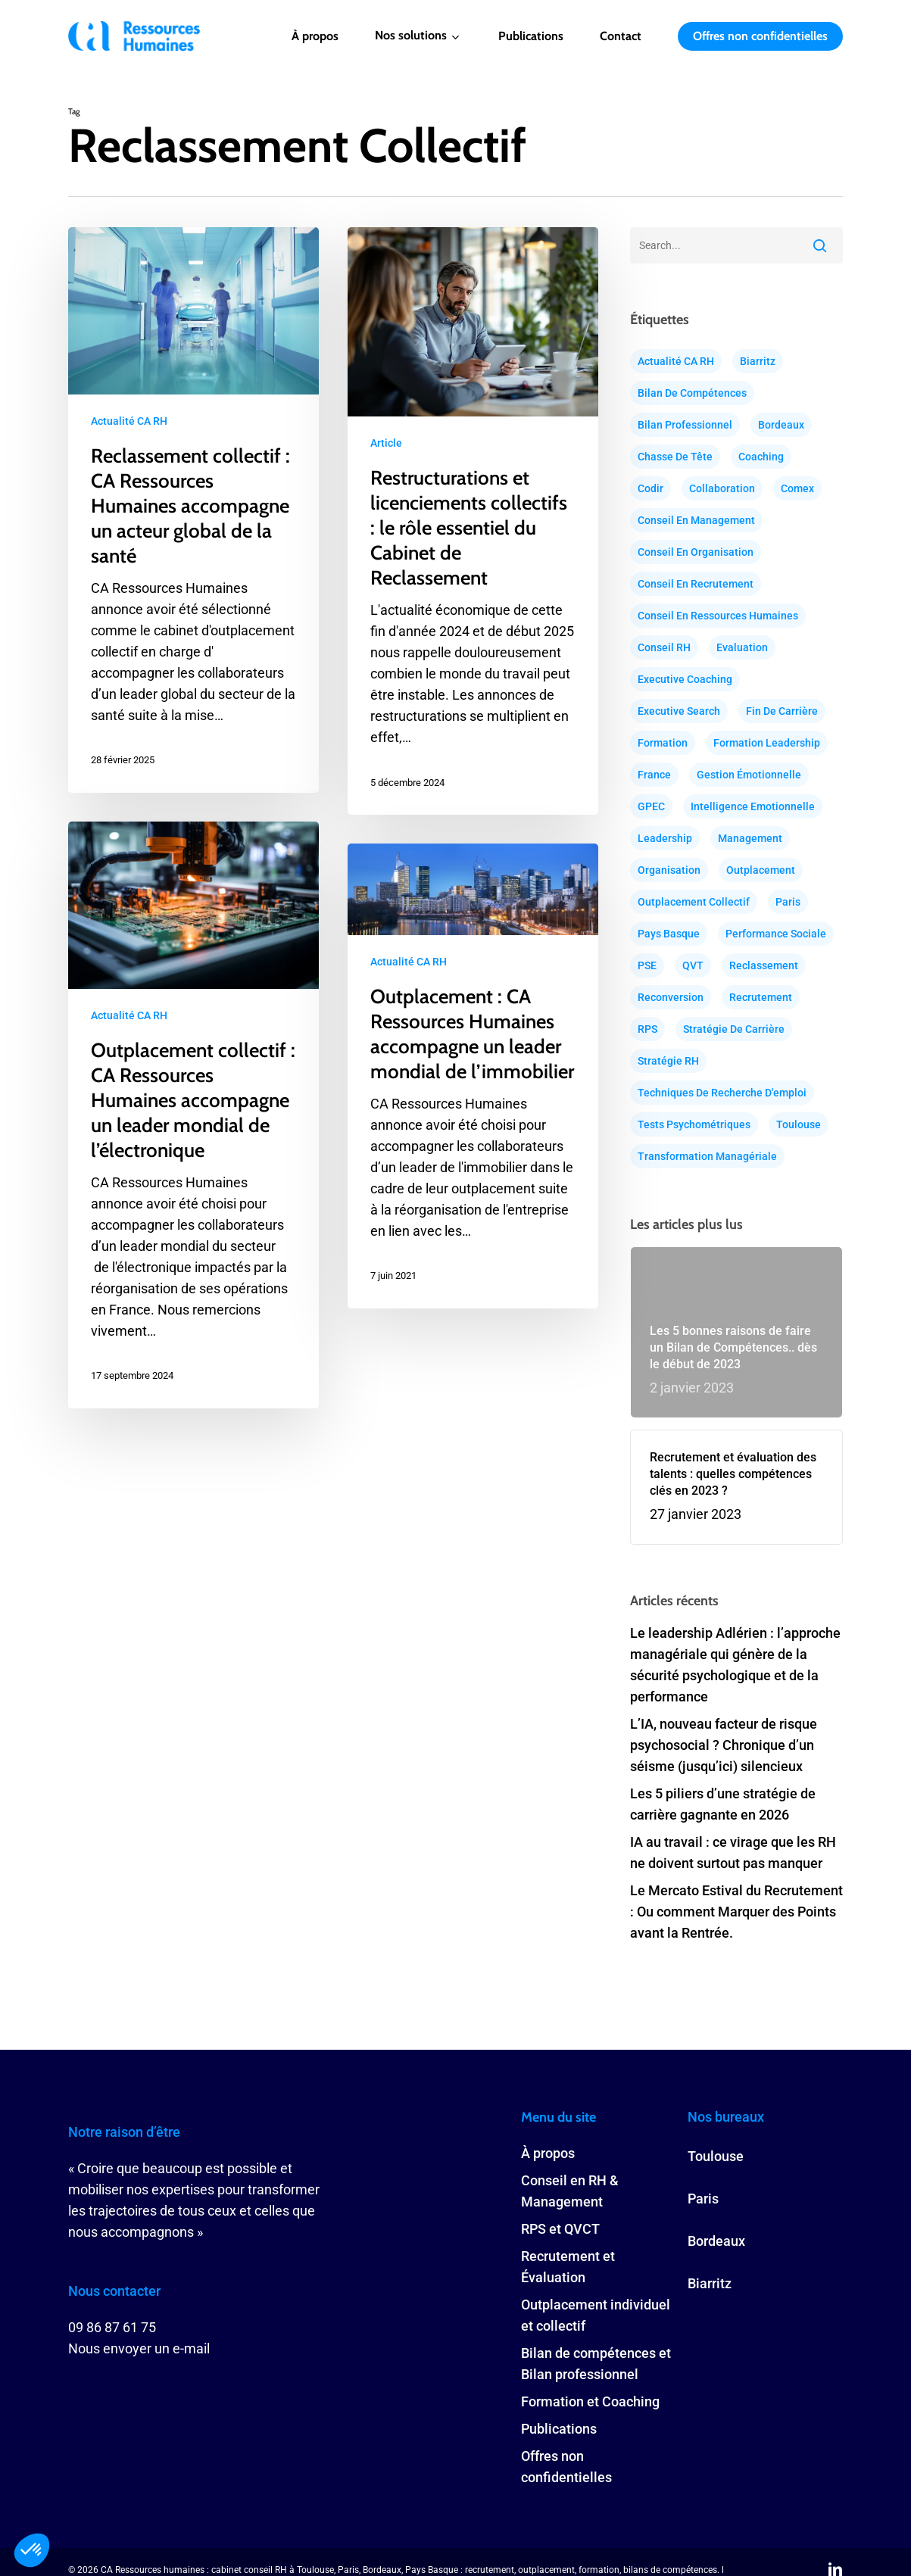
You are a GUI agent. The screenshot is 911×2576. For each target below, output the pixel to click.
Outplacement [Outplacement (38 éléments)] (760, 870)
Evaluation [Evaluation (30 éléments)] (742, 647)
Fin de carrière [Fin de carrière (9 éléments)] (782, 711)
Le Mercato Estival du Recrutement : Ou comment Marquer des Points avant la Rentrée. (736, 1911)
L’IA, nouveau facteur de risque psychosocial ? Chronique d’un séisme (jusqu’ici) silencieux (723, 1745)
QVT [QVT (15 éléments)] (693, 965)
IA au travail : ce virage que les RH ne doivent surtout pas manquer (733, 1852)
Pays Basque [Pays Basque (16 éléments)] (669, 934)
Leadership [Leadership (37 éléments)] (665, 838)
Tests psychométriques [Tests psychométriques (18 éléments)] (694, 1124)
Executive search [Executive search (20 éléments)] (679, 711)
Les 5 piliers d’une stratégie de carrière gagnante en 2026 (723, 1804)
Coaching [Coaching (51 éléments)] (761, 457)
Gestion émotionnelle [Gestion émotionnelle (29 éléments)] (749, 775)
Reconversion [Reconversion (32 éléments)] (671, 997)
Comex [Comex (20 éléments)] (797, 488)
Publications (559, 2429)
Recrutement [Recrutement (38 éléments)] (760, 997)
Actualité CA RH (129, 421)
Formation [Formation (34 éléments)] (663, 743)
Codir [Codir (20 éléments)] (650, 488)
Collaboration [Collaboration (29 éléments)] (722, 488)
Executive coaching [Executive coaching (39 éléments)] (685, 679)
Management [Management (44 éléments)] (750, 838)
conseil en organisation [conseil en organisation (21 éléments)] (695, 552)
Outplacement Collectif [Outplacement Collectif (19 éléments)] (694, 902)
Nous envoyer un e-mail (139, 2348)
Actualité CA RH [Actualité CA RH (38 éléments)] (676, 361)
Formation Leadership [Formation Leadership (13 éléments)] (766, 743)
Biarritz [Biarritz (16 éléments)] (757, 361)
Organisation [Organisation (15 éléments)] (669, 870)
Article (386, 443)
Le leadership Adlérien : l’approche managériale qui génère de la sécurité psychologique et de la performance (735, 1664)
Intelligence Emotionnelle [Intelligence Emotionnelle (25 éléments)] (753, 806)
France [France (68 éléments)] (654, 775)
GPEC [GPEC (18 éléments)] (651, 806)
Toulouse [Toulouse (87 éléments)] (798, 1124)
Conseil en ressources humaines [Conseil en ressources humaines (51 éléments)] (718, 616)
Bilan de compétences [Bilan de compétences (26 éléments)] (692, 393)
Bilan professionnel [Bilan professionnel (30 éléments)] (685, 425)
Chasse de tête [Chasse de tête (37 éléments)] (675, 457)
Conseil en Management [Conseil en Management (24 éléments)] (696, 520)
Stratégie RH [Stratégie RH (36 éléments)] (668, 1061)
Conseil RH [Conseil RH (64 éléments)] (664, 647)
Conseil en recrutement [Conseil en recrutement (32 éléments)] (695, 584)
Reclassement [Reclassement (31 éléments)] (763, 965)
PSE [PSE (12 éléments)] (647, 965)
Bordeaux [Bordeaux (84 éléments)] (781, 425)
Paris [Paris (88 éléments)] (787, 902)
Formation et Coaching (590, 2401)
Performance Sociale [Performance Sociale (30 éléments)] (775, 934)
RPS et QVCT (560, 2229)
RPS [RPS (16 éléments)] (647, 1029)
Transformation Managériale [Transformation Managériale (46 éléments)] (707, 1156)
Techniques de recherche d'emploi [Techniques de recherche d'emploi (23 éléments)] (722, 1093)
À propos (548, 2153)
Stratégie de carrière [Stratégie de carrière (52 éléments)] (734, 1029)
